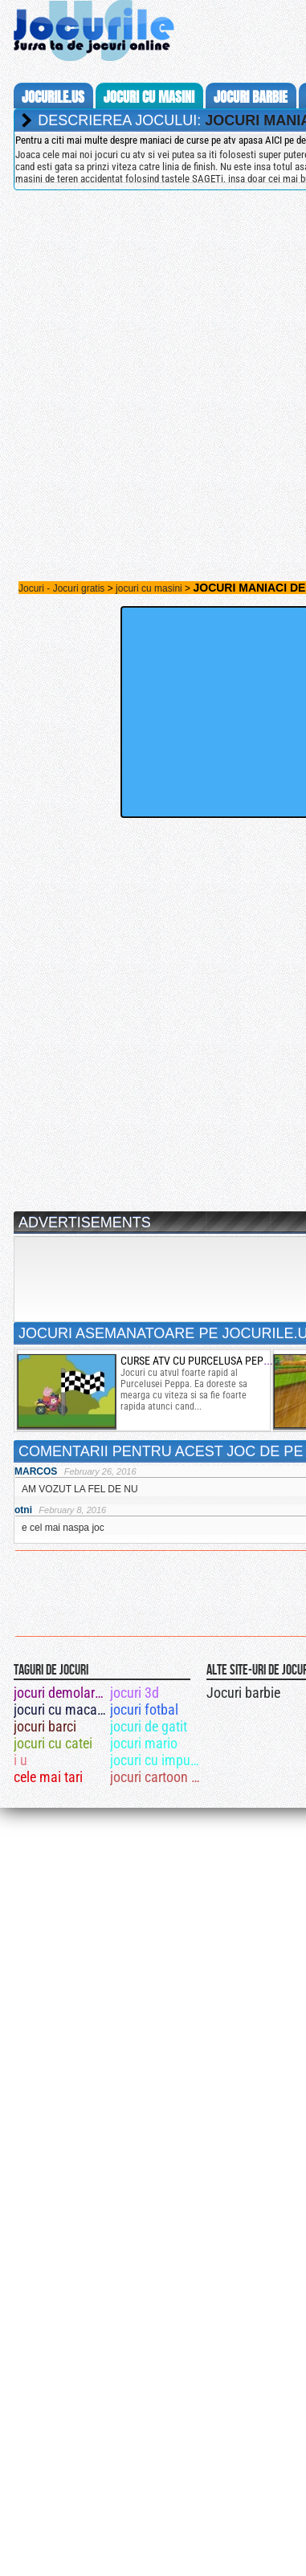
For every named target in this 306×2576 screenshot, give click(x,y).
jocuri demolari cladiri (61, 1692)
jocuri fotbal (144, 1709)
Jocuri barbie (243, 1692)
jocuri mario (143, 1743)
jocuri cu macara (61, 1709)
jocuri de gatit (148, 1726)
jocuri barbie (251, 97)
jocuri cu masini (149, 97)
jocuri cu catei (53, 1743)
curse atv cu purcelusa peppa (197, 1360)
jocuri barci (45, 1726)
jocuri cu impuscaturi (157, 1760)
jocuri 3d (134, 1692)
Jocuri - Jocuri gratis (61, 588)
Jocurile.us (53, 97)
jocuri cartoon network (157, 1776)
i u (20, 1760)
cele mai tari (48, 1776)
